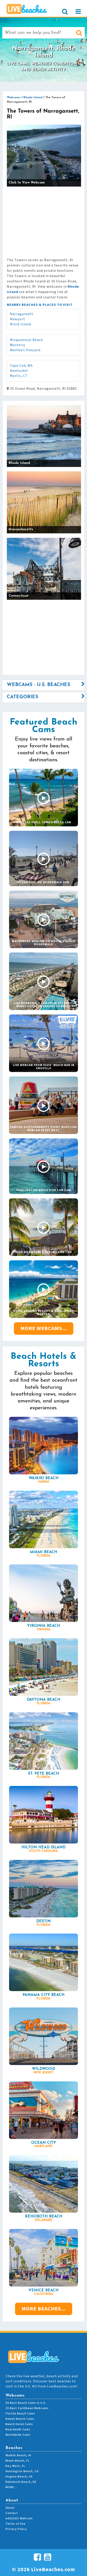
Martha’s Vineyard (25, 350)
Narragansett (21, 314)
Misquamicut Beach (26, 339)
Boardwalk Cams (18, 2429)
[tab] (43, 685)
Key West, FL (15, 2466)
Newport (17, 319)
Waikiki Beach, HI (18, 2455)
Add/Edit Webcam (19, 2518)
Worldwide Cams (18, 2435)
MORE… (11, 2487)
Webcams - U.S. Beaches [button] (38, 684)
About (10, 2508)
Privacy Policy (16, 2529)
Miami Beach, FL (18, 2460)
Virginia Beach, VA (19, 2476)
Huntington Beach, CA (22, 2471)
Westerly (17, 345)
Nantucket (19, 370)
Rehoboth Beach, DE (21, 2482)
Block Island (20, 324)
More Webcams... (44, 1328)
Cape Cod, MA (21, 365)
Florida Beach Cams (20, 2413)
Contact (12, 2513)
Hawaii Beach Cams (20, 2419)
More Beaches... (44, 2309)
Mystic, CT (19, 375)
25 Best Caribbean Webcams (27, 2408)
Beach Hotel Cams (19, 2424)
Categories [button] (22, 697)
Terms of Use (16, 2524)
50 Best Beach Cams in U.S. (26, 2403)
